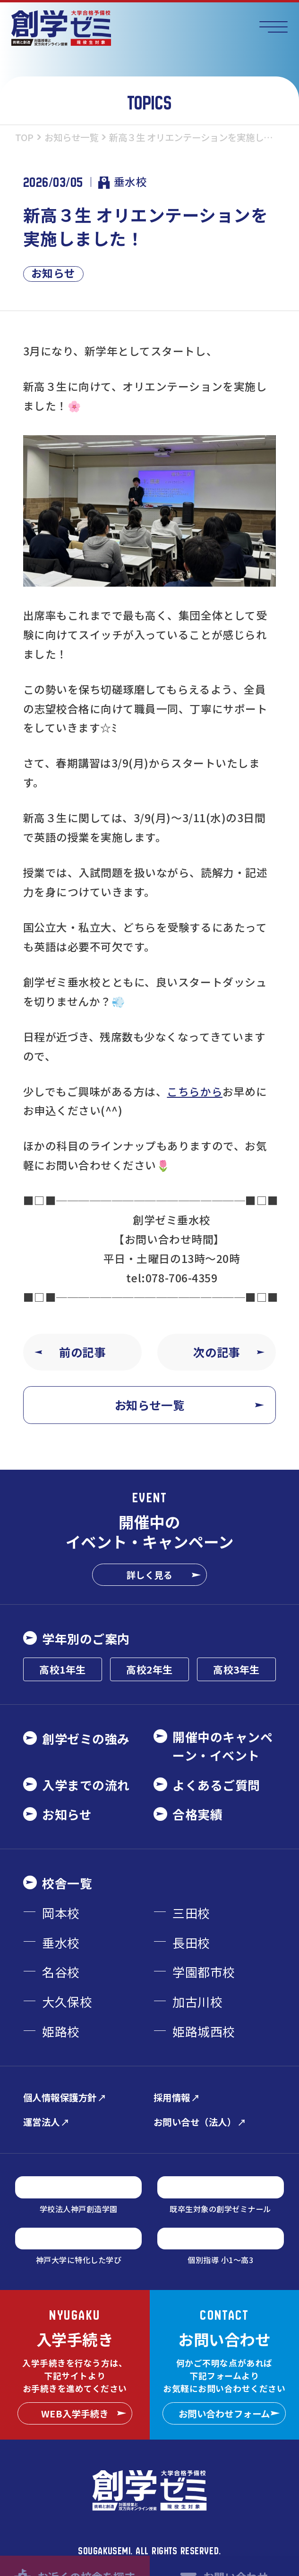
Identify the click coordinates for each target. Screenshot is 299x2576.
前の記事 (69, 1352)
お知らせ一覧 (189, 1405)
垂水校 (122, 181)
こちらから (194, 1091)
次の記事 (229, 1352)
